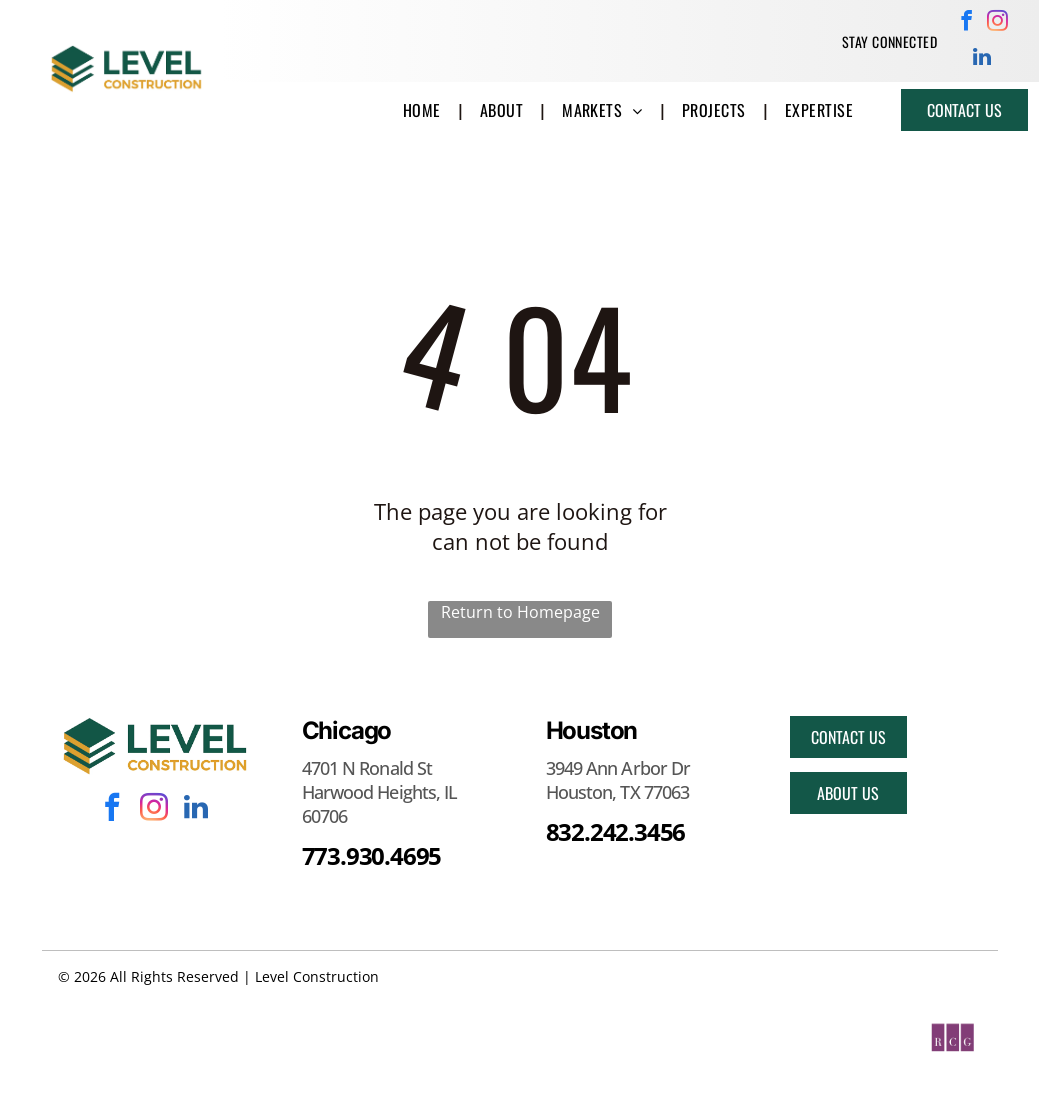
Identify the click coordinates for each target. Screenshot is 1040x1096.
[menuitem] (889, 41)
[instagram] (997, 23)
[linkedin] (982, 59)
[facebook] (966, 23)
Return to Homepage (520, 612)
